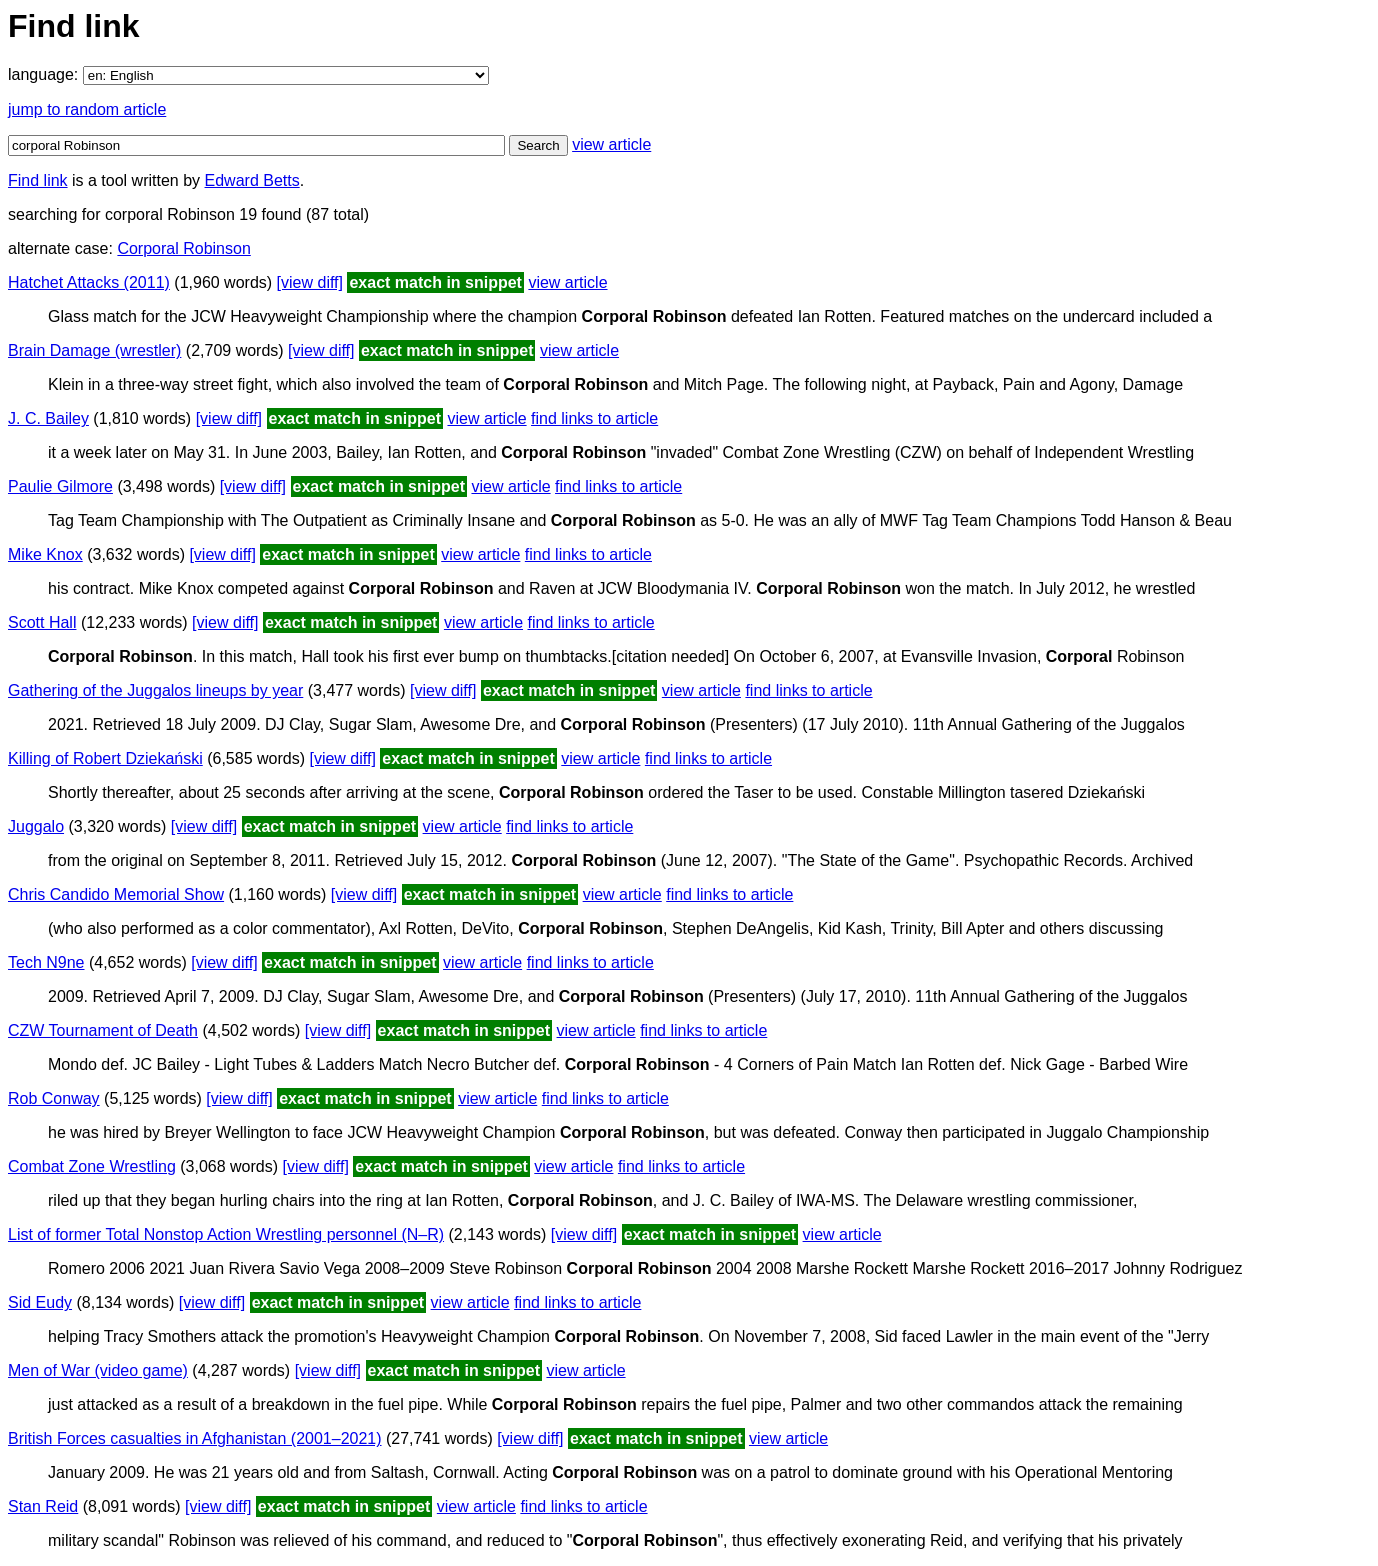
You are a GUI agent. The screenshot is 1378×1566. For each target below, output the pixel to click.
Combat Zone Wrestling (92, 1166)
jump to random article (87, 109)
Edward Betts (252, 180)
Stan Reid (43, 1506)
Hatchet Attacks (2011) (89, 282)
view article (611, 144)
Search (538, 145)
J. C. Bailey (48, 418)
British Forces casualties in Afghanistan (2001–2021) (195, 1438)
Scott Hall (42, 622)
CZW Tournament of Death (103, 1030)
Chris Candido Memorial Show (116, 894)
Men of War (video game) (98, 1370)
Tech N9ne (46, 962)
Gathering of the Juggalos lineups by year (155, 690)
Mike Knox (45, 554)
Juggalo (36, 826)
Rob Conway (54, 1098)
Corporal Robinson (183, 248)
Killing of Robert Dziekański (105, 758)
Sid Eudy (40, 1302)
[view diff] (310, 282)
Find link (38, 180)
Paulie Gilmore (60, 486)
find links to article (594, 418)
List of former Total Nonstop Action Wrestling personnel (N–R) (226, 1234)
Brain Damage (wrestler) (94, 350)
